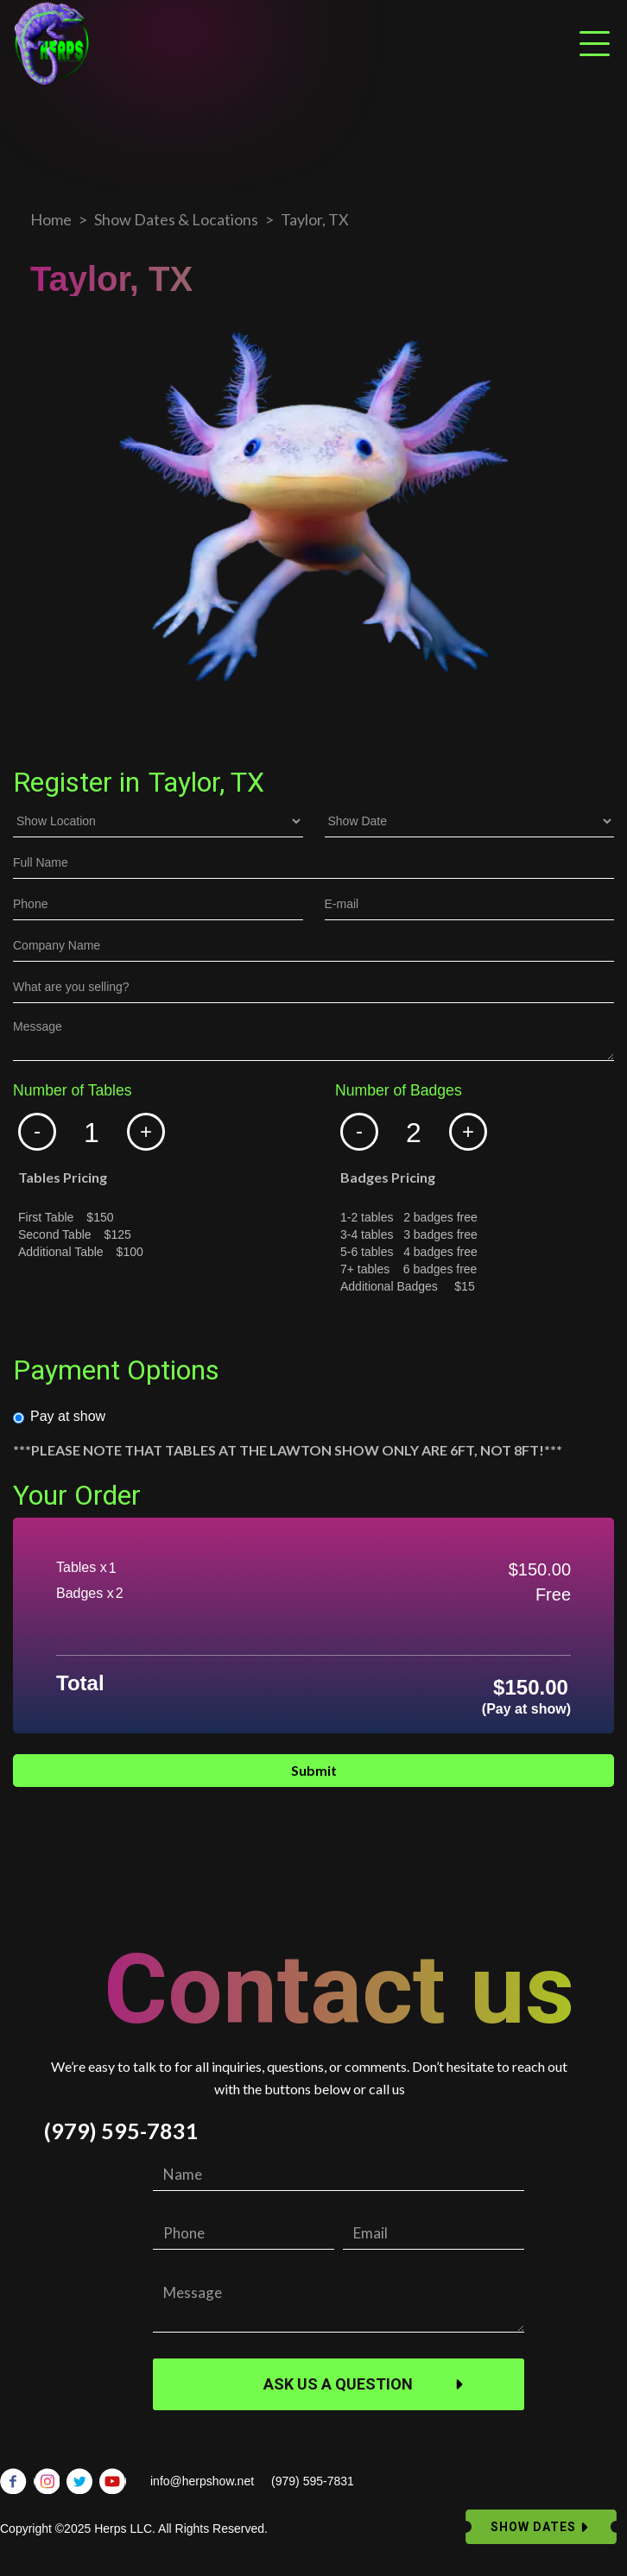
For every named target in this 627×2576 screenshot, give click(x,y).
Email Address (55, 1839)
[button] (37, 1132)
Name (29, 1815)
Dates (29, 1802)
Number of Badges (398, 1091)
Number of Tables (72, 1091)
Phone (31, 1827)
